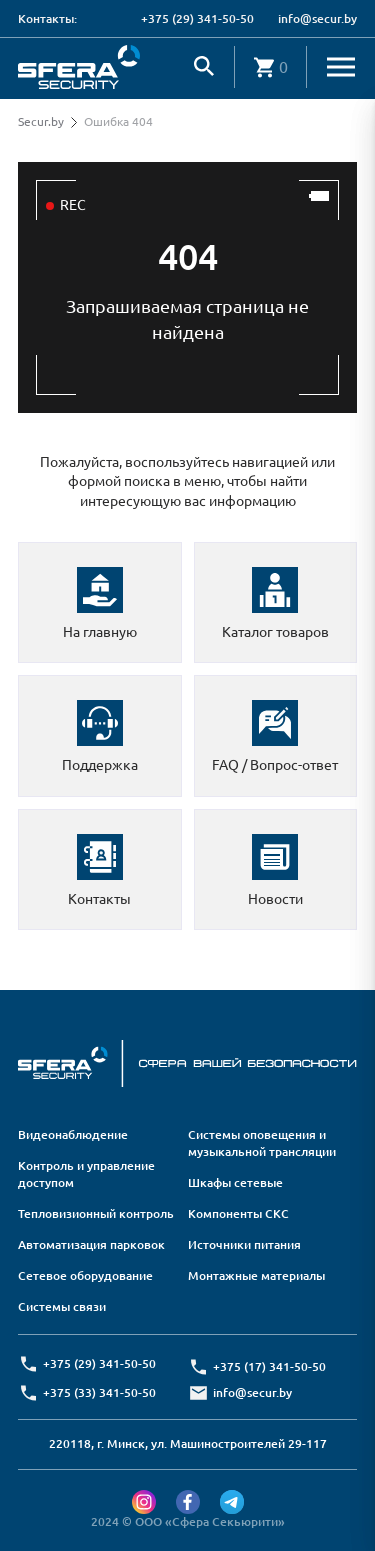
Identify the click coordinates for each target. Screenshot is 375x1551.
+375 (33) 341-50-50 (99, 1392)
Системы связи (62, 1306)
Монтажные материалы (256, 1275)
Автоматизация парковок (91, 1244)
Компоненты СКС (238, 1213)
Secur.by (41, 121)
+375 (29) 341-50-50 (197, 18)
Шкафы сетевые (235, 1182)
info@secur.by (317, 18)
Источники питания (244, 1244)
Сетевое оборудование (85, 1275)
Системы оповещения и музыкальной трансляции (262, 1143)
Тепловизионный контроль (96, 1213)
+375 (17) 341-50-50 (269, 1366)
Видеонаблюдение (73, 1134)
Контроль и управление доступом (86, 1174)
